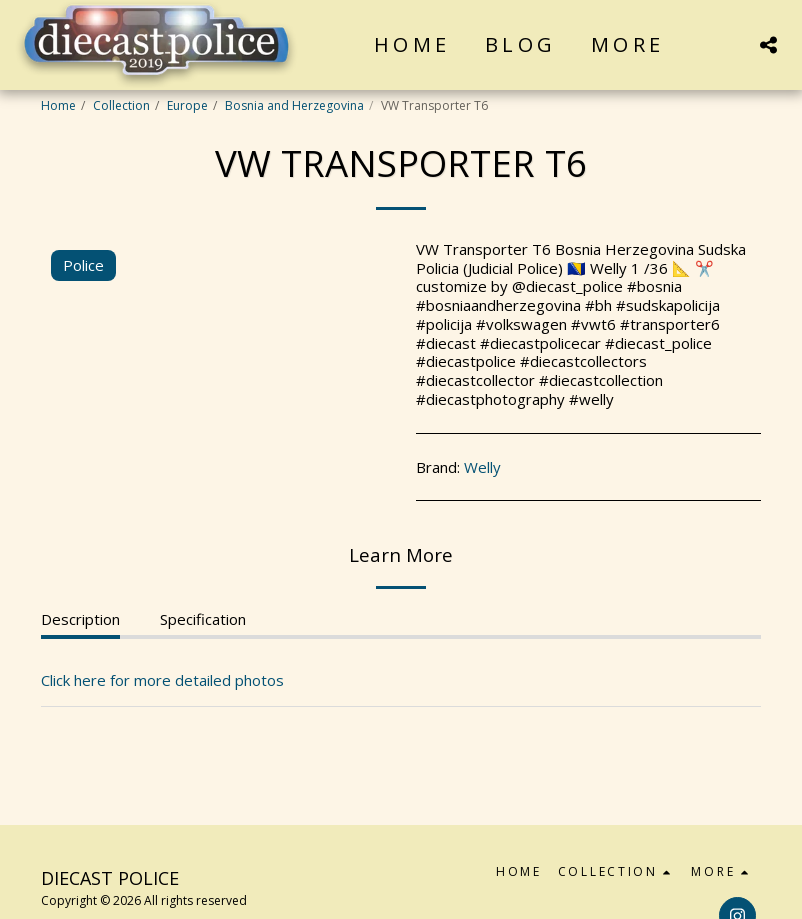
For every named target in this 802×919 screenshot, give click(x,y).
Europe (187, 105)
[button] (768, 44)
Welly (482, 467)
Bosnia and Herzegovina (294, 105)
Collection (121, 105)
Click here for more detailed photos (162, 680)
